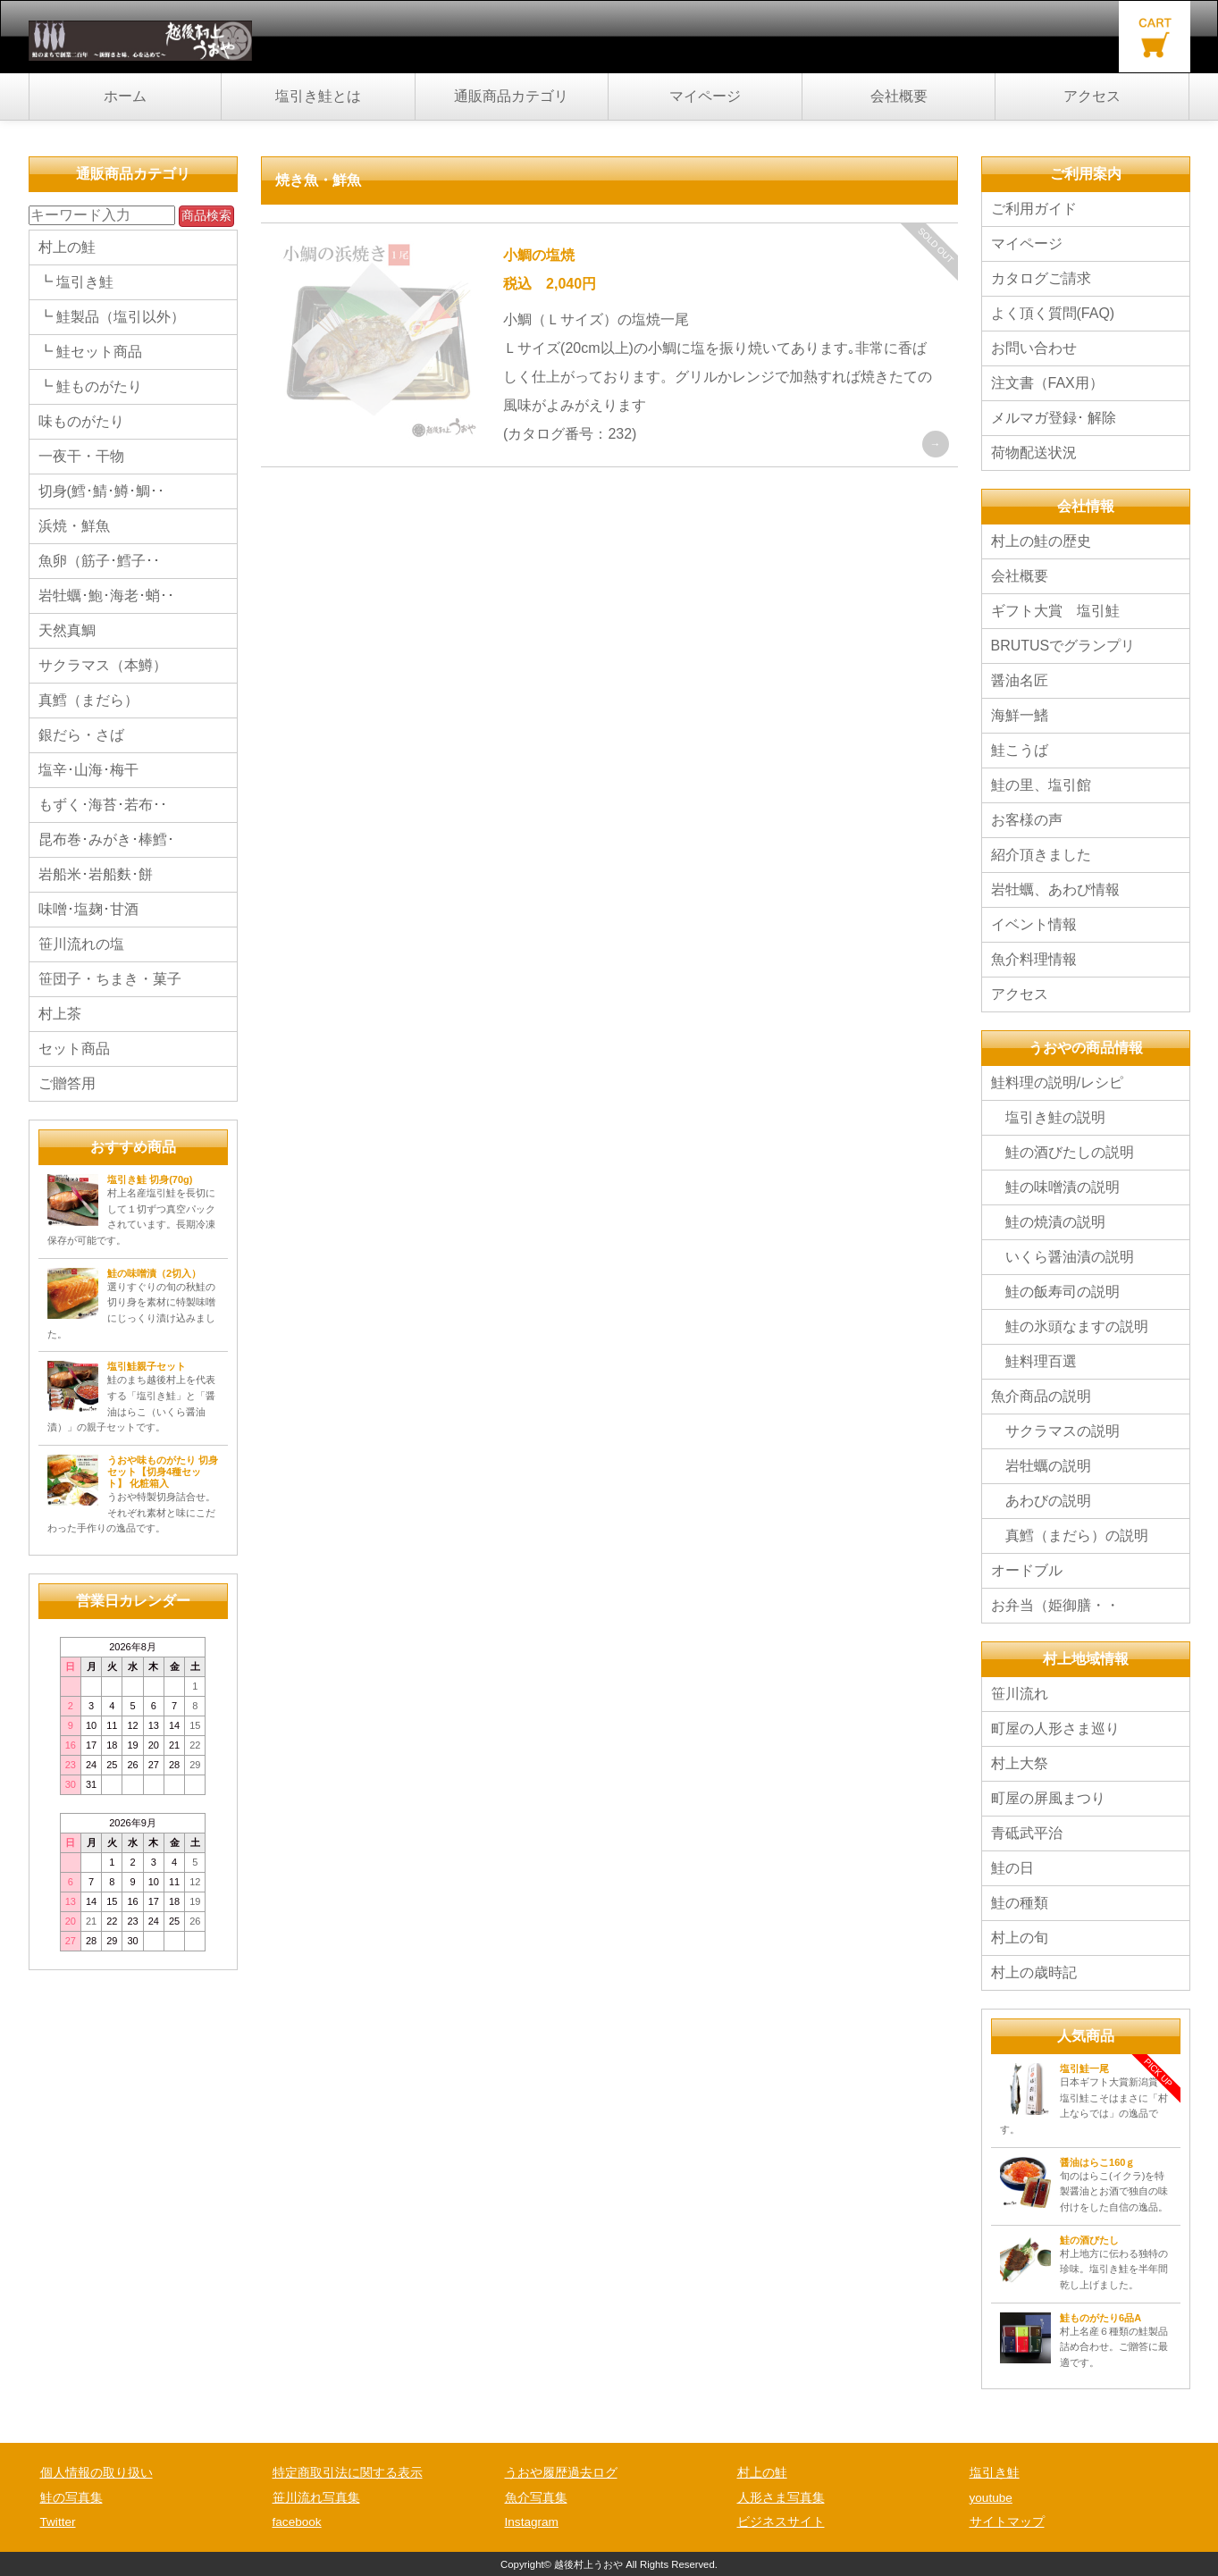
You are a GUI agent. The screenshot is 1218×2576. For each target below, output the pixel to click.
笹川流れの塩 (81, 944)
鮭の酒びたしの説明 (1062, 1152)
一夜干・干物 (81, 456)
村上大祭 (1019, 1763)
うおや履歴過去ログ (561, 2473)
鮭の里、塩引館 (1041, 785)
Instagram (532, 2522)
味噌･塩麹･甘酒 (88, 909)
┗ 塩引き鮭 (75, 281)
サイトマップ (1007, 2522)
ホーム (125, 96)
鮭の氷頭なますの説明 (1069, 1326)
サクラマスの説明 (1055, 1431)
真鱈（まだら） (88, 700)
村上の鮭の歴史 (1041, 541)
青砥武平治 (1027, 1833)
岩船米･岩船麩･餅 (95, 874)
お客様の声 (1027, 819)
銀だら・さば (81, 735)
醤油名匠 (1019, 680)
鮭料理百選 (1034, 1361)
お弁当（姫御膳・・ (1055, 1605)
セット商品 (74, 1048)
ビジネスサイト (781, 2522)
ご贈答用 (67, 1083)
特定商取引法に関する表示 (348, 2473)
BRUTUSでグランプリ (1063, 645)
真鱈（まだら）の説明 (1069, 1535)
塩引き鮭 (995, 2473)
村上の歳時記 (1034, 1972)
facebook (297, 2522)
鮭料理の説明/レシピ (1057, 1082)
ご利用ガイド (1034, 208)
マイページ (705, 96)
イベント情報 (1041, 924)
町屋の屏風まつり (1048, 1798)
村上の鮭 (67, 247)
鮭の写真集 (71, 2498)
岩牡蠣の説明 (1041, 1465)
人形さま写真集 (781, 2498)
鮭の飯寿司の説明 (1055, 1291)
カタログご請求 (1041, 278)
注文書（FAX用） (1047, 382)
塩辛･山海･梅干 (88, 769)
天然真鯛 (67, 630)
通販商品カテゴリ (511, 96)
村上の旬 (1019, 1937)
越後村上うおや (588, 2564)
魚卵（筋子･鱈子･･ (99, 560)
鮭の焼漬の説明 (1048, 1221)
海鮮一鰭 (1019, 715)
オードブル (1027, 1570)
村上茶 (59, 1013)
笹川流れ (1019, 1693)
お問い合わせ (1034, 348)
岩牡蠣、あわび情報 (1055, 889)
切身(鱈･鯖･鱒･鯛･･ (101, 491)
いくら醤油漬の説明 (1062, 1256)
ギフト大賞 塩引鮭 (1055, 610)
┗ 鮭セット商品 (90, 351)
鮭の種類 (1019, 1902)
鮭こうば (1019, 750)
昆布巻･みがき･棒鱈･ (106, 839)
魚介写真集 (536, 2498)
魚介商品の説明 (1041, 1396)
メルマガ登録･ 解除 (1053, 417)
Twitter (58, 2522)
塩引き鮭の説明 (1048, 1117)
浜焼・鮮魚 (74, 525)
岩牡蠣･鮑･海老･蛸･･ (106, 595)
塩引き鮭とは (318, 96)
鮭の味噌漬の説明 (1055, 1187)
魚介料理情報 (1034, 959)
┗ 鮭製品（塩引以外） (111, 316)
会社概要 (899, 96)
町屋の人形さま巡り (1055, 1728)
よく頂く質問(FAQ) (1053, 313)
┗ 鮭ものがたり (90, 386)
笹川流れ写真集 (316, 2498)
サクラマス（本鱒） (102, 665)
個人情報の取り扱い (96, 2473)
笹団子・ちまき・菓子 (109, 978)
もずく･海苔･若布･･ (102, 804)
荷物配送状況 (1034, 452)
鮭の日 (1012, 1867)
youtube (991, 2498)
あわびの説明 (1041, 1500)
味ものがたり (81, 421)
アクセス (1092, 96)
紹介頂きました (1041, 854)
